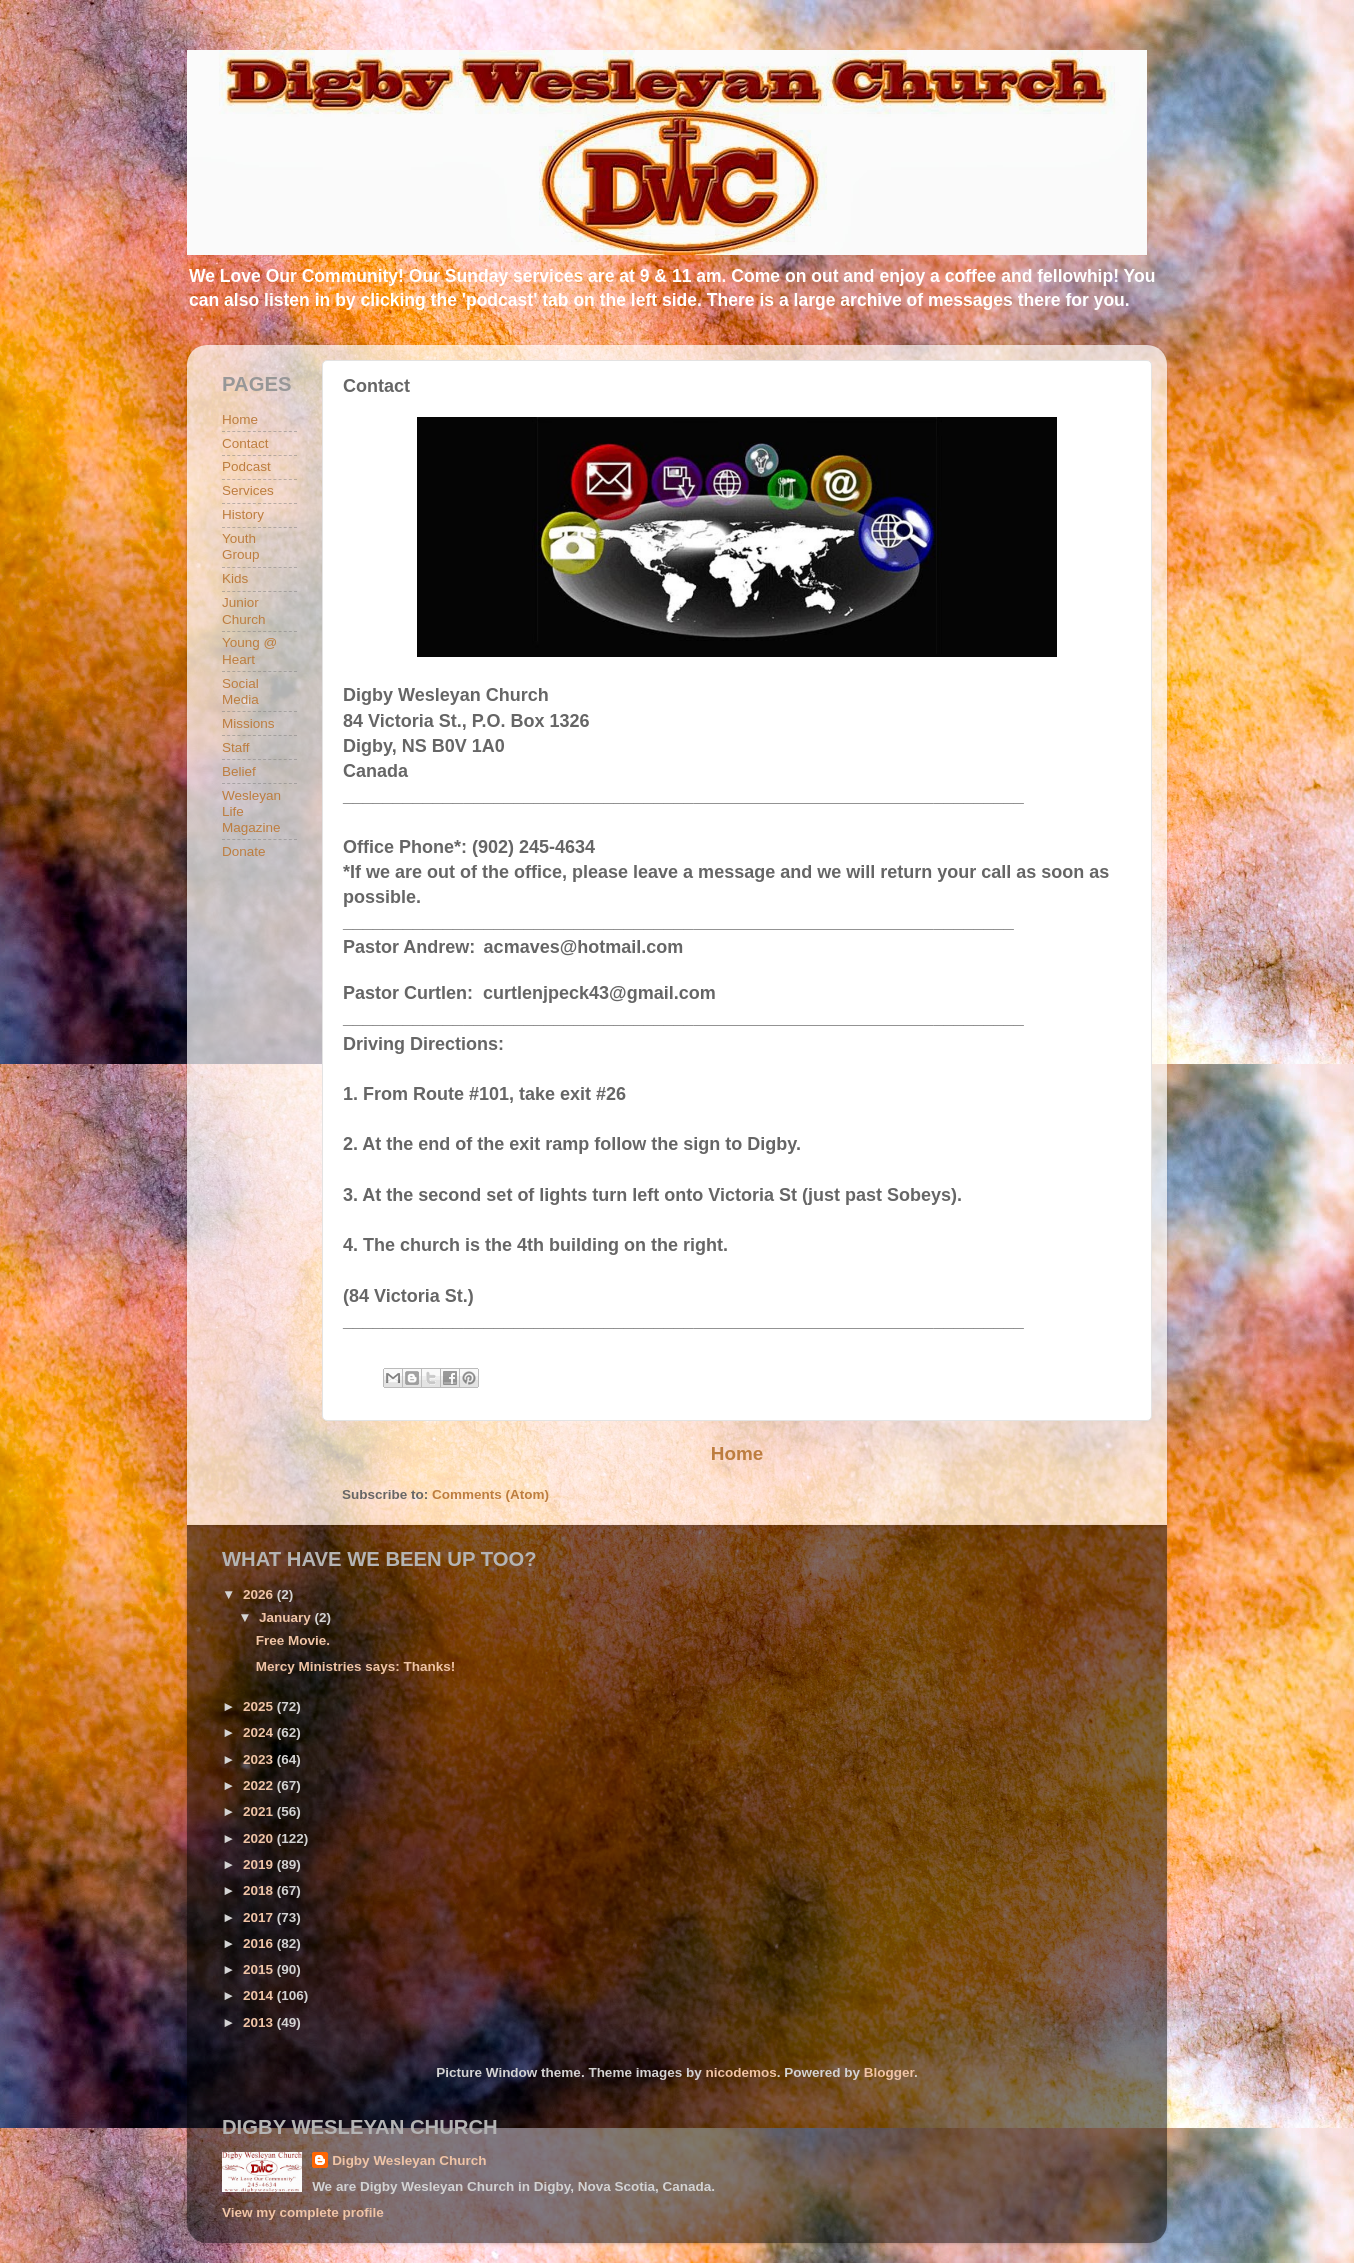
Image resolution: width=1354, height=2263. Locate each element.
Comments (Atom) (490, 1494)
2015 (260, 1969)
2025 (260, 1706)
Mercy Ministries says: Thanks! (356, 1666)
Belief (239, 771)
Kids (235, 578)
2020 (260, 1838)
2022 (260, 1785)
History (243, 514)
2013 (260, 2022)
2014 (260, 1995)
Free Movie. (293, 1640)
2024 (260, 1732)
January (287, 1617)
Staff (236, 747)
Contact (245, 443)
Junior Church (244, 610)
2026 (260, 1594)
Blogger (889, 2072)
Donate (244, 851)
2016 (260, 1943)
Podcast (246, 466)
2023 (260, 1759)
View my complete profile (303, 2212)
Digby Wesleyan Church (409, 2160)
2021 (260, 1811)
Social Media (240, 691)
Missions (248, 723)
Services (248, 490)
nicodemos (740, 2072)
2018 (260, 1890)
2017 (260, 1917)
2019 (260, 1864)
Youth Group (241, 546)
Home (737, 1453)
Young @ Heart (249, 650)
